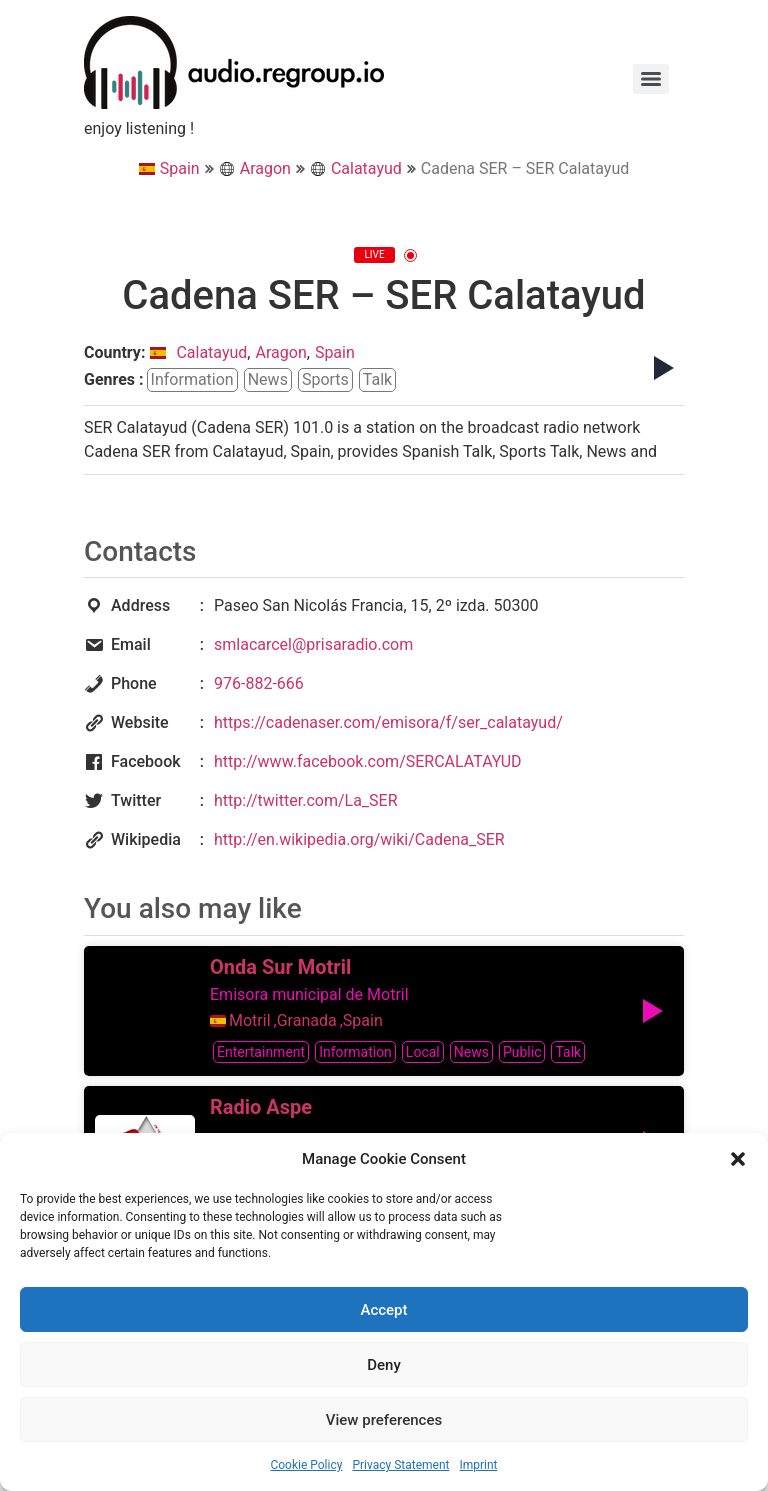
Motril (250, 1021)
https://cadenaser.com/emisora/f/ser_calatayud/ (388, 722)
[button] (738, 1159)
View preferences (384, 1420)
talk (377, 379)
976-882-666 (259, 683)
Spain (169, 168)
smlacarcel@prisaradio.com (313, 644)
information (192, 379)
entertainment (261, 1052)
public (522, 1052)
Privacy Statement (400, 1465)
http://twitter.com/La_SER (306, 800)
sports (325, 379)
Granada (307, 1021)
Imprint (478, 1465)
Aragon (255, 168)
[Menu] (651, 79)
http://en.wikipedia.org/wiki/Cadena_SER (359, 839)
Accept (383, 1310)
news (268, 379)
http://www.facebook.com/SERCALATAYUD (368, 761)
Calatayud (356, 168)
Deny (384, 1365)
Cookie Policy (306, 1465)
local (423, 1052)
